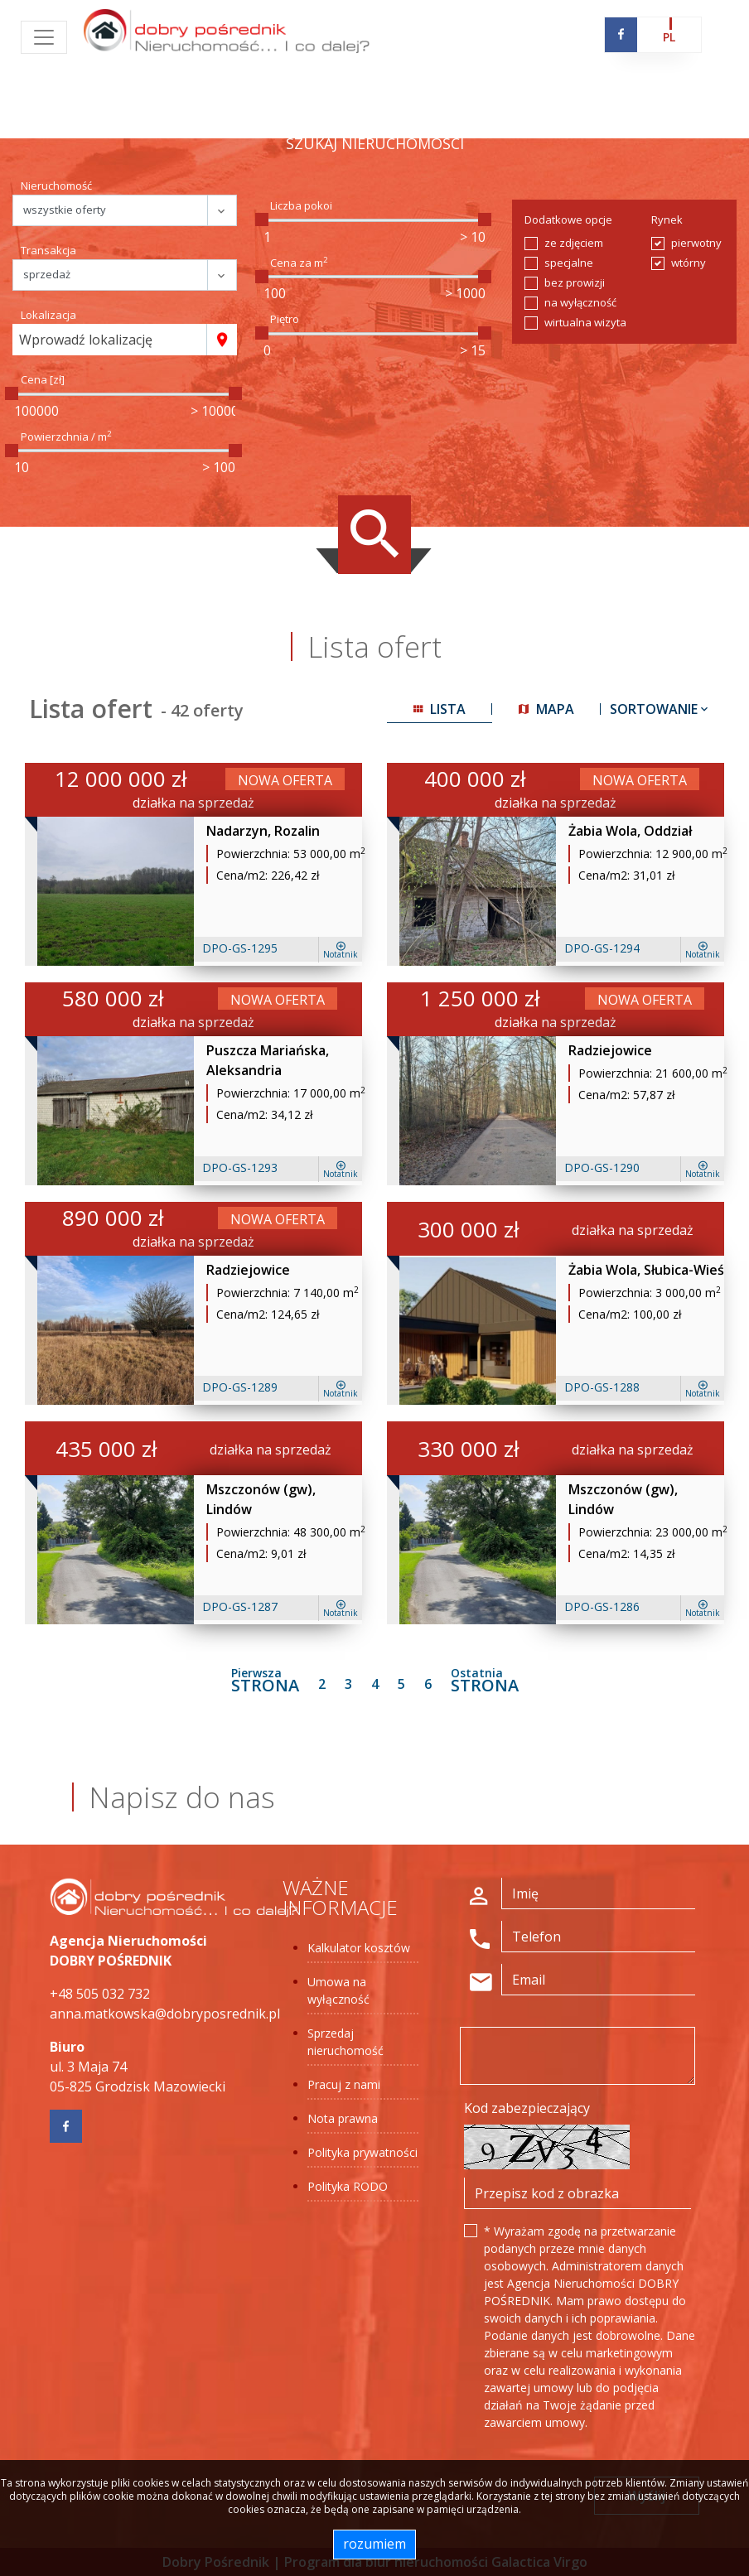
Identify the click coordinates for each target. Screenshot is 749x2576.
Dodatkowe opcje (568, 219)
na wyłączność (580, 302)
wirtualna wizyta (585, 322)
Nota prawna (342, 2118)
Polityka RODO (347, 2186)
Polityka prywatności (362, 2152)
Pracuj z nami (343, 2084)
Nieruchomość (56, 185)
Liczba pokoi (301, 205)
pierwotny (696, 242)
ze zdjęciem (573, 242)
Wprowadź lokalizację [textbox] (85, 339)
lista (439, 709)
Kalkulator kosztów (358, 1948)
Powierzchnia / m (66, 436)
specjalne (568, 262)
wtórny (688, 262)
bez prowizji (574, 282)
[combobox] (109, 339)
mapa (546, 709)
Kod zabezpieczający (527, 2108)
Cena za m (299, 262)
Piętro (284, 318)
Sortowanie (660, 709)
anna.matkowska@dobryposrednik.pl (165, 2013)
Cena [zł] (43, 379)
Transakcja (48, 250)
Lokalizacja (48, 314)
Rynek (667, 219)
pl (669, 37)
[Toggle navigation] (44, 37)
